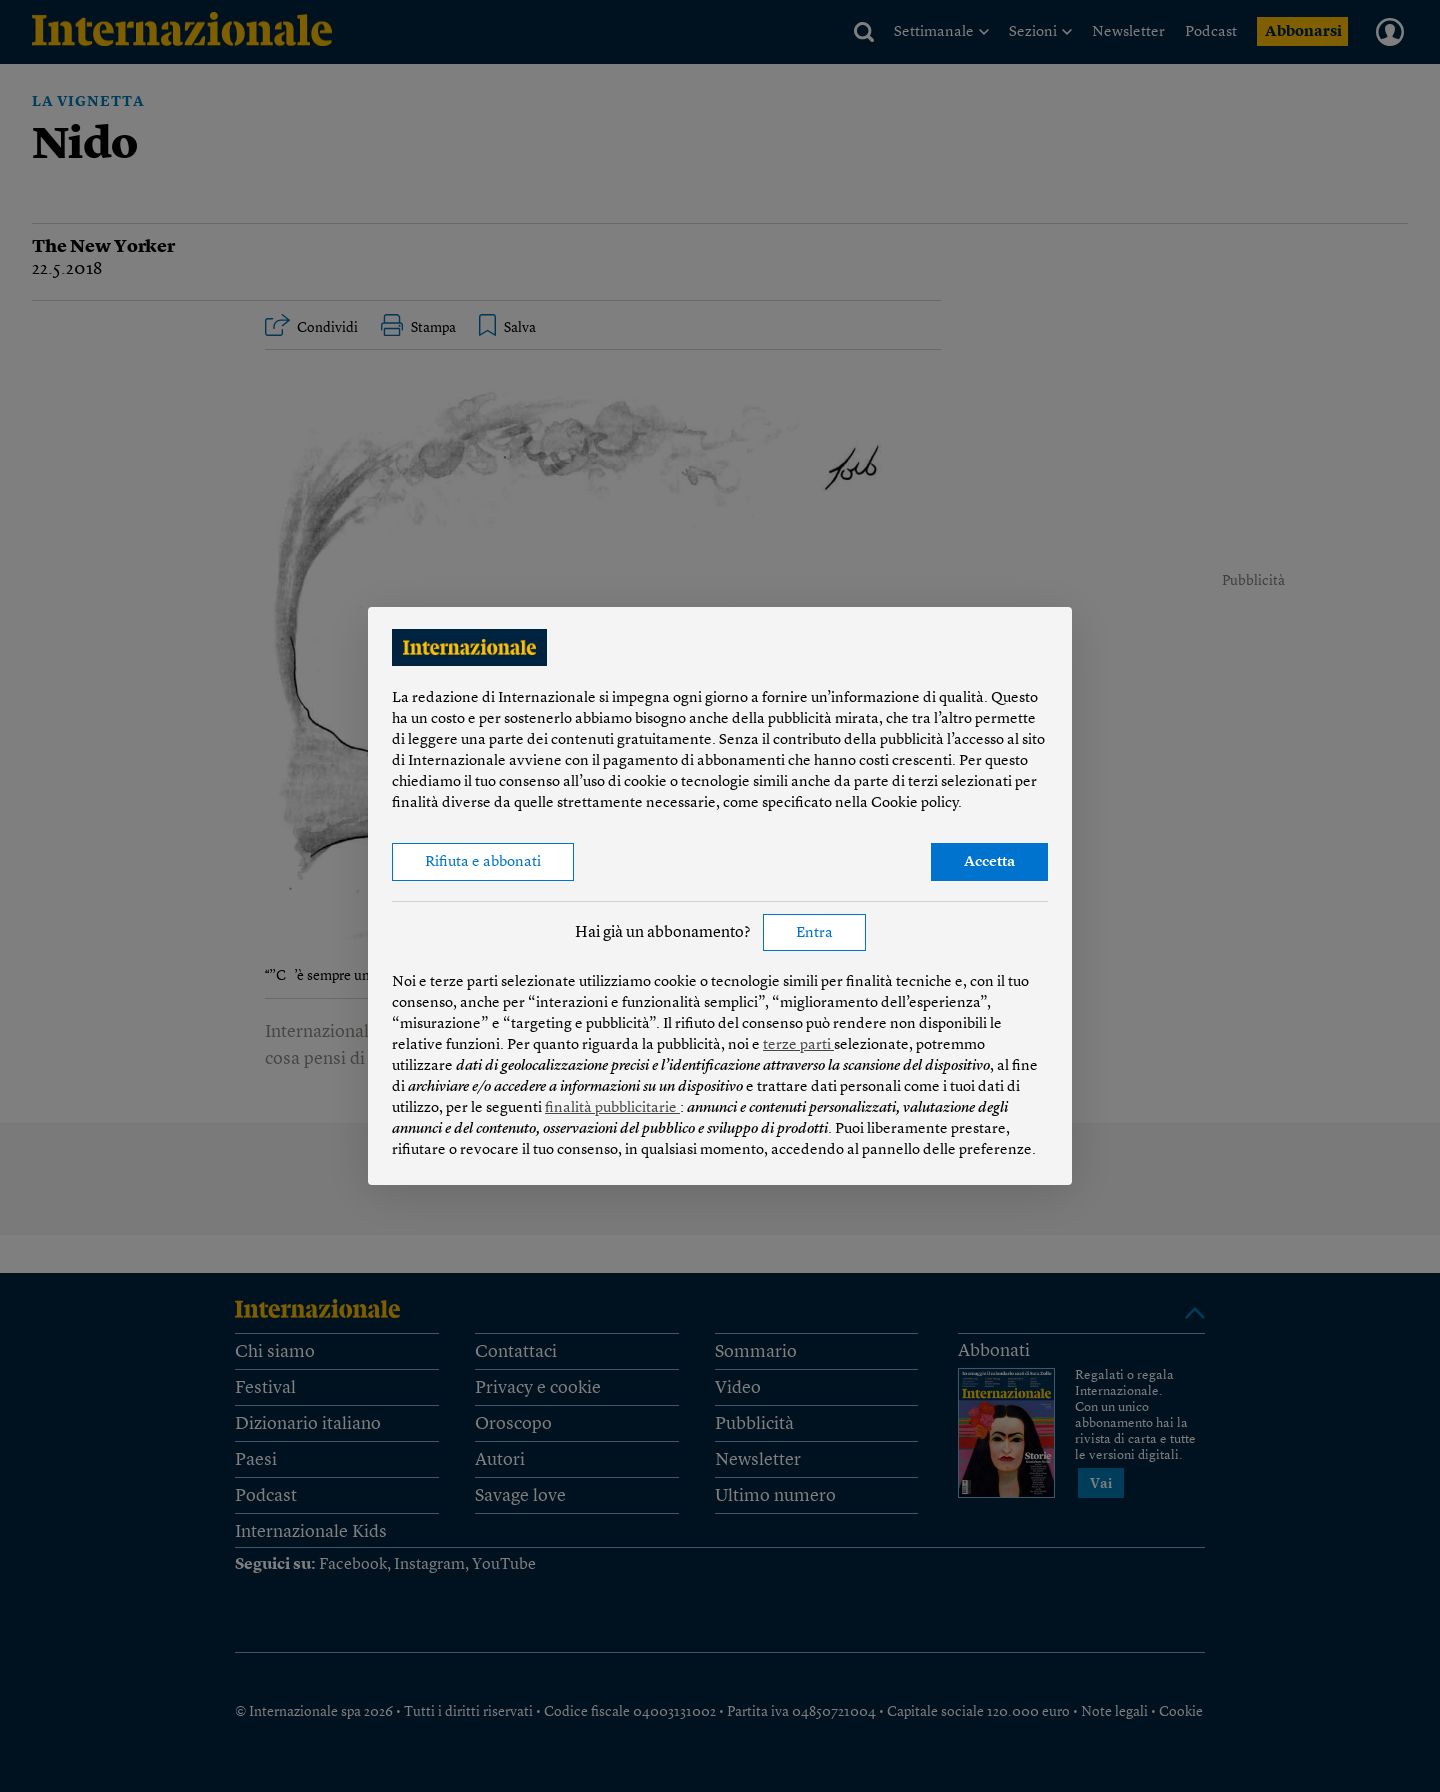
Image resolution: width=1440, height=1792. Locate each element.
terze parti (798, 1045)
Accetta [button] (989, 862)
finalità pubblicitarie (612, 1108)
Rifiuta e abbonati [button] (483, 862)
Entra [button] (814, 933)
